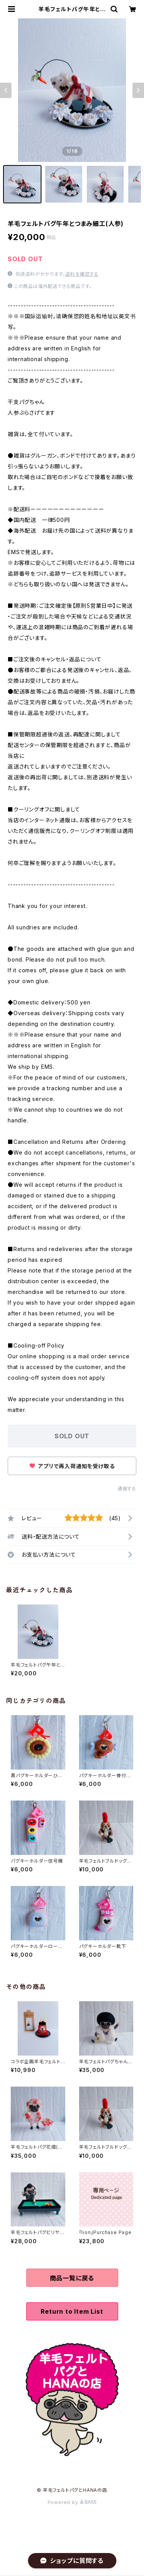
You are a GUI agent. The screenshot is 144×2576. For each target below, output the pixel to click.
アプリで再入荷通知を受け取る (72, 1466)
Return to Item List (72, 2311)
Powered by (72, 2502)
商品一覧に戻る (72, 2278)
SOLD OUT (72, 1436)
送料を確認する (82, 274)
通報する (127, 1489)
